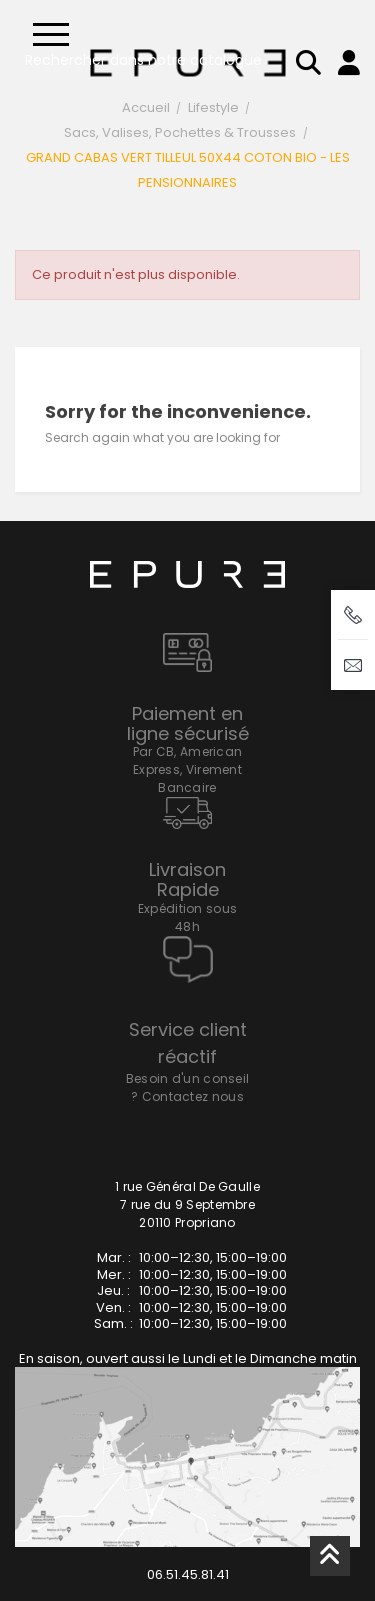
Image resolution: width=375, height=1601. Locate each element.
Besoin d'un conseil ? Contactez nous (188, 1087)
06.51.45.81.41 (188, 1574)
